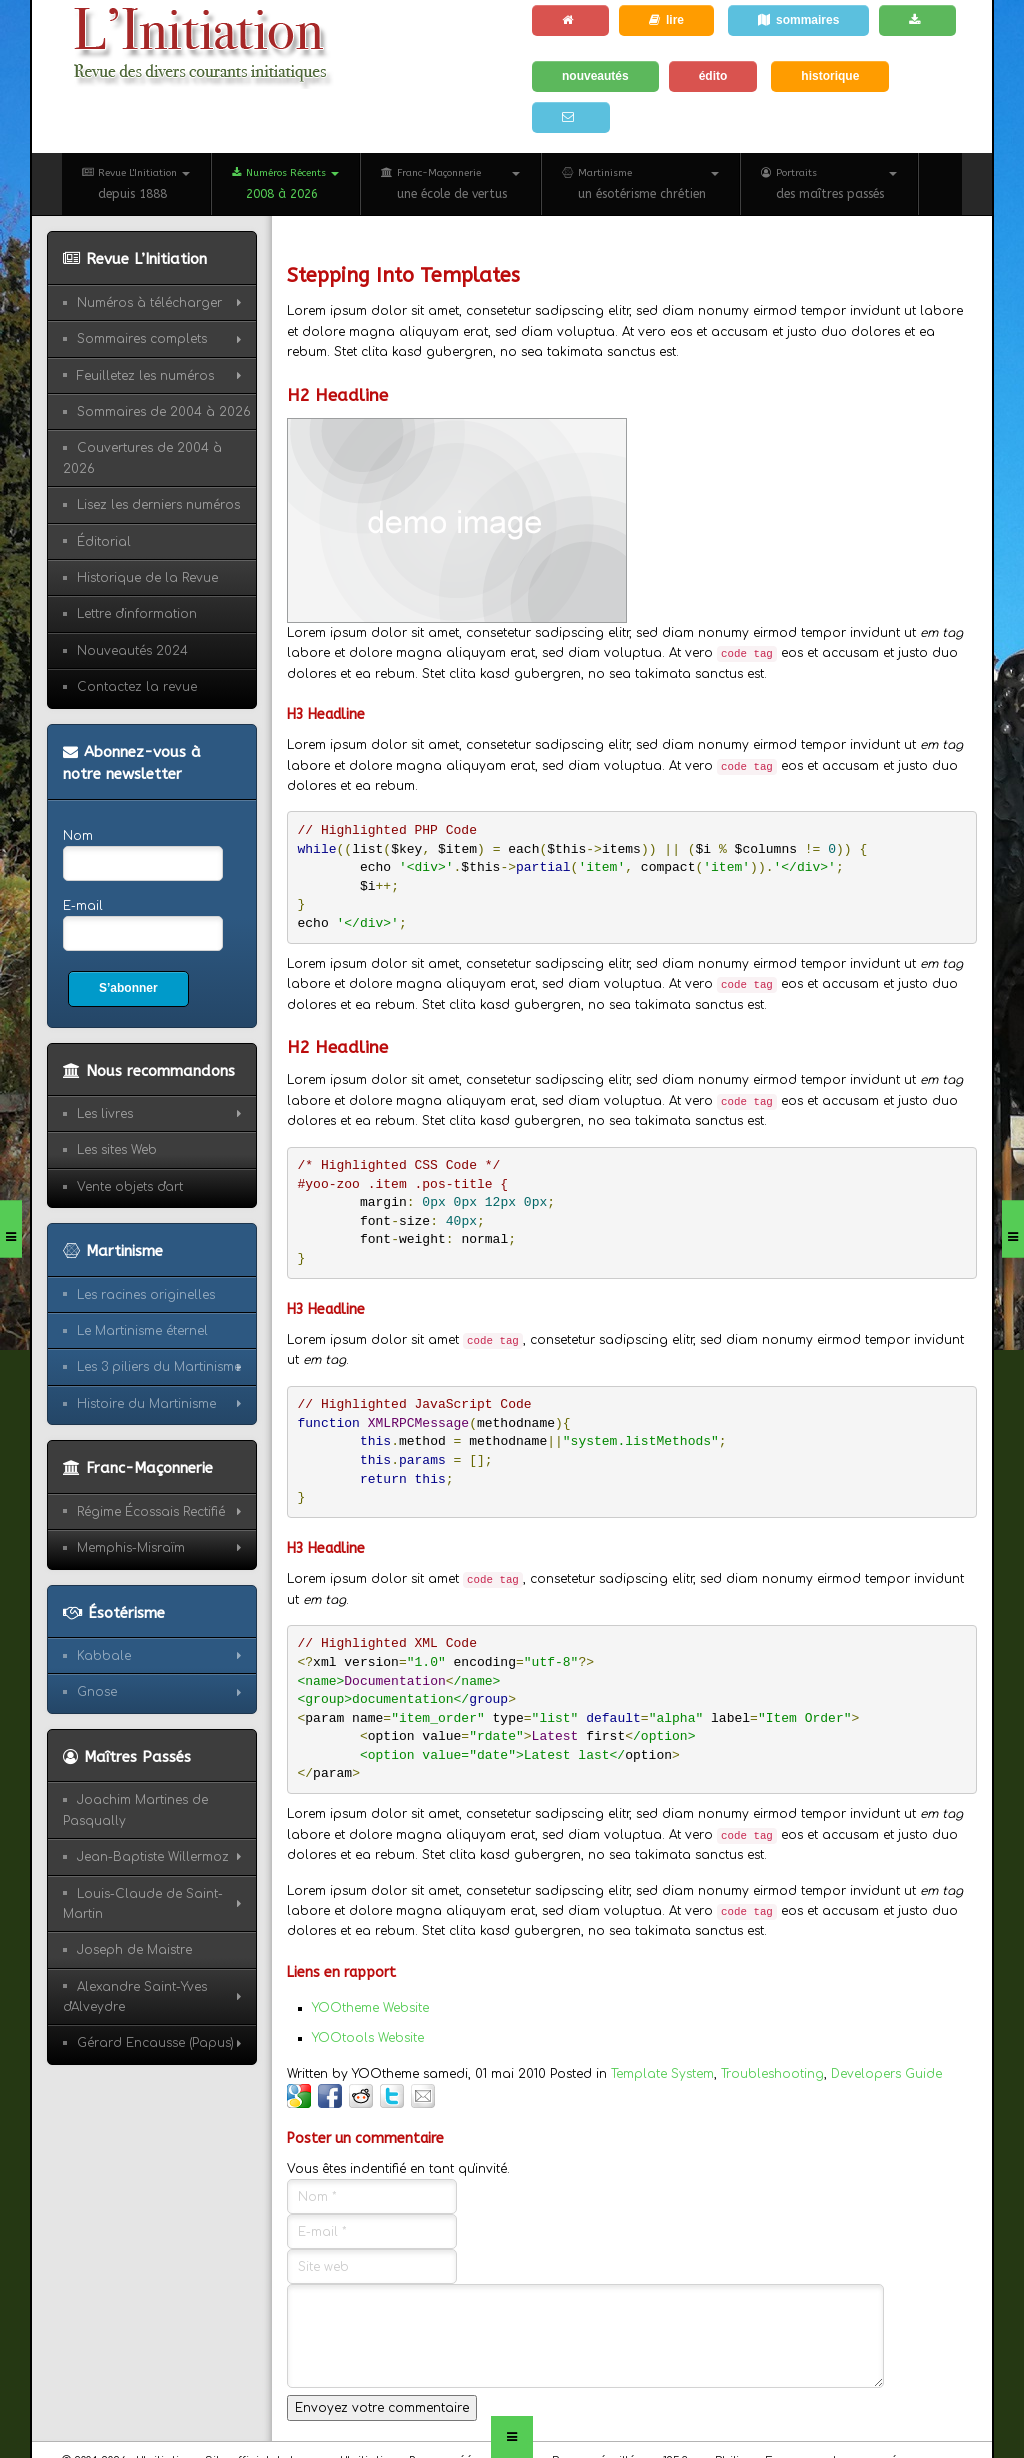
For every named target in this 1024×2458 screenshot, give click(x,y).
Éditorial (104, 542)
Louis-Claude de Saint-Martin (143, 1904)
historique (830, 76)
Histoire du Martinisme (146, 1404)
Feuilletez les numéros (145, 376)
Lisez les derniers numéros (158, 505)
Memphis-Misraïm (131, 1548)
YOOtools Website (368, 2038)
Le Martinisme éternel (142, 1331)
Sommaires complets (142, 339)
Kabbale (104, 1656)
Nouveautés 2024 (132, 651)
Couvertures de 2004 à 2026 (142, 458)
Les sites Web (117, 1150)
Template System (662, 2074)
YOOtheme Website (370, 2008)
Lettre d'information (137, 614)
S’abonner (128, 988)
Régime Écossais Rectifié (151, 1512)
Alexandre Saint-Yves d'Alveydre (135, 1997)
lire (666, 20)
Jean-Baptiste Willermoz (153, 1857)
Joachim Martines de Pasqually (135, 1810)
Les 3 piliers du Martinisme (159, 1367)
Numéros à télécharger (149, 303)
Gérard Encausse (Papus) (155, 2043)
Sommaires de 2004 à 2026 (164, 412)
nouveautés (595, 76)
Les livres (105, 1114)
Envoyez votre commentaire (382, 2408)
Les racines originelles (146, 1295)
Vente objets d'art (130, 1187)
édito (713, 76)
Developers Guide (886, 2074)
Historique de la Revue (147, 578)
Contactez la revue (137, 687)
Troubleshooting (772, 2074)
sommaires (798, 20)
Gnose (97, 1692)
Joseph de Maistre (134, 1950)
